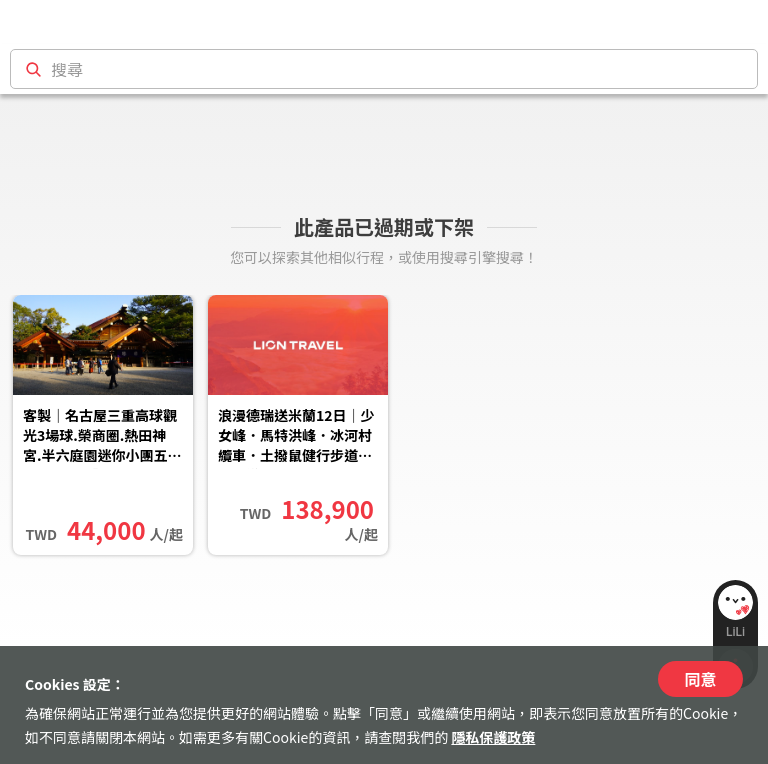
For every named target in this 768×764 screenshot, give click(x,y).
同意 (700, 679)
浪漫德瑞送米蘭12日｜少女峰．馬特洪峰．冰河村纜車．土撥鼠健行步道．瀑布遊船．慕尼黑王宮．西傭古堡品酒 (296, 437)
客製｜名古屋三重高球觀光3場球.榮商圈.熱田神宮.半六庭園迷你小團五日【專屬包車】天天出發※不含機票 (102, 437)
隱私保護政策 (493, 737)
